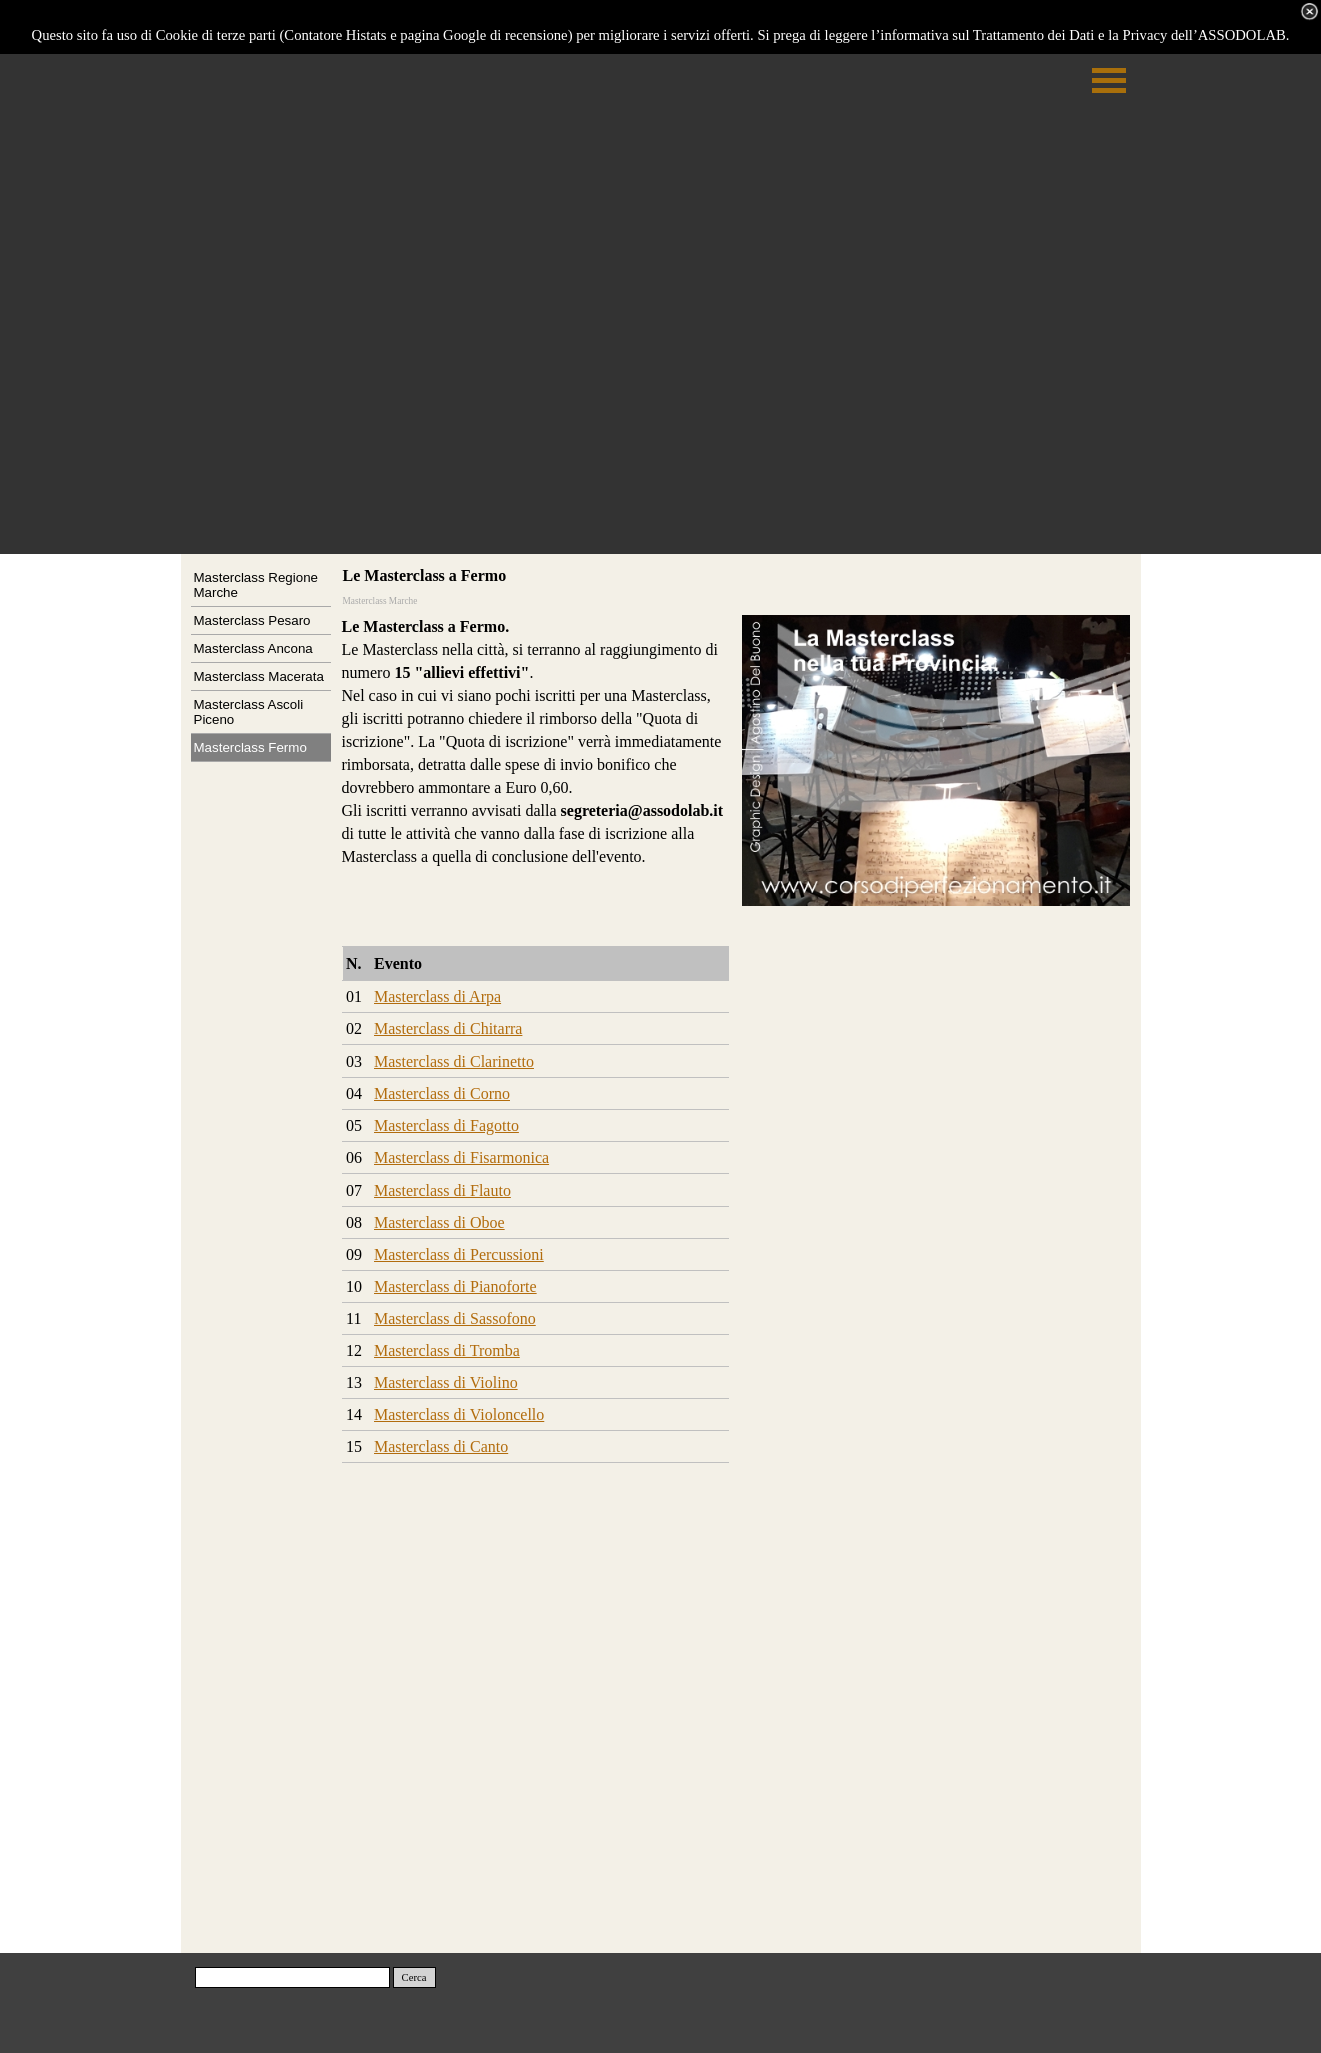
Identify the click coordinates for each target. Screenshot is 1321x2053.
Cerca (414, 1977)
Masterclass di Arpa (437, 996)
